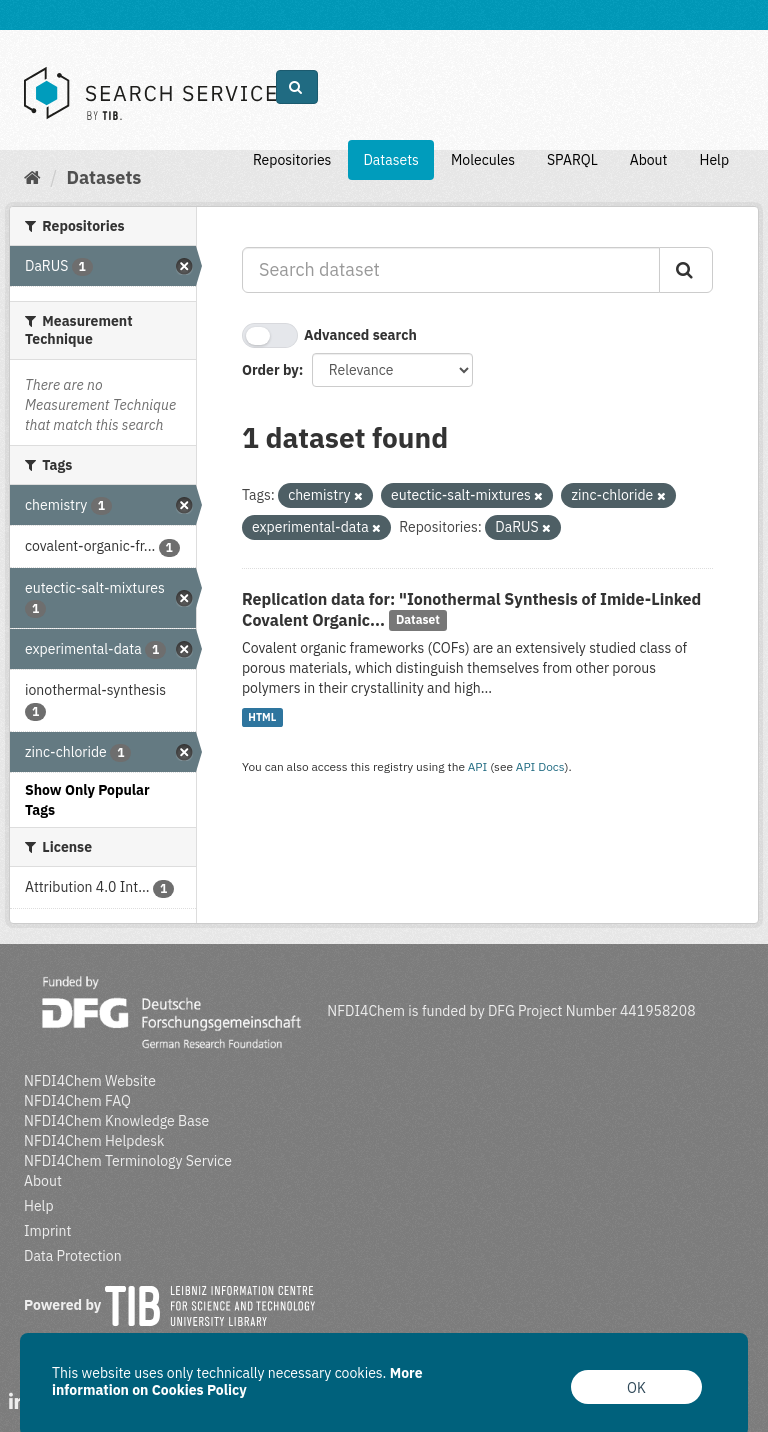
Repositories (292, 160)
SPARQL (572, 160)
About (649, 160)
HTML (262, 717)
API (478, 766)
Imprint (47, 1231)
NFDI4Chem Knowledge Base (116, 1121)
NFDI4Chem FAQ (77, 1101)
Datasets (391, 160)
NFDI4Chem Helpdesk (94, 1141)
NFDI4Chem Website (90, 1081)
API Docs (540, 766)
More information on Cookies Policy (237, 1381)
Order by (270, 370)
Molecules (483, 160)
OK (636, 1388)
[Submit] (686, 270)
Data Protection (73, 1256)
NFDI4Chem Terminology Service (128, 1161)
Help (714, 160)
